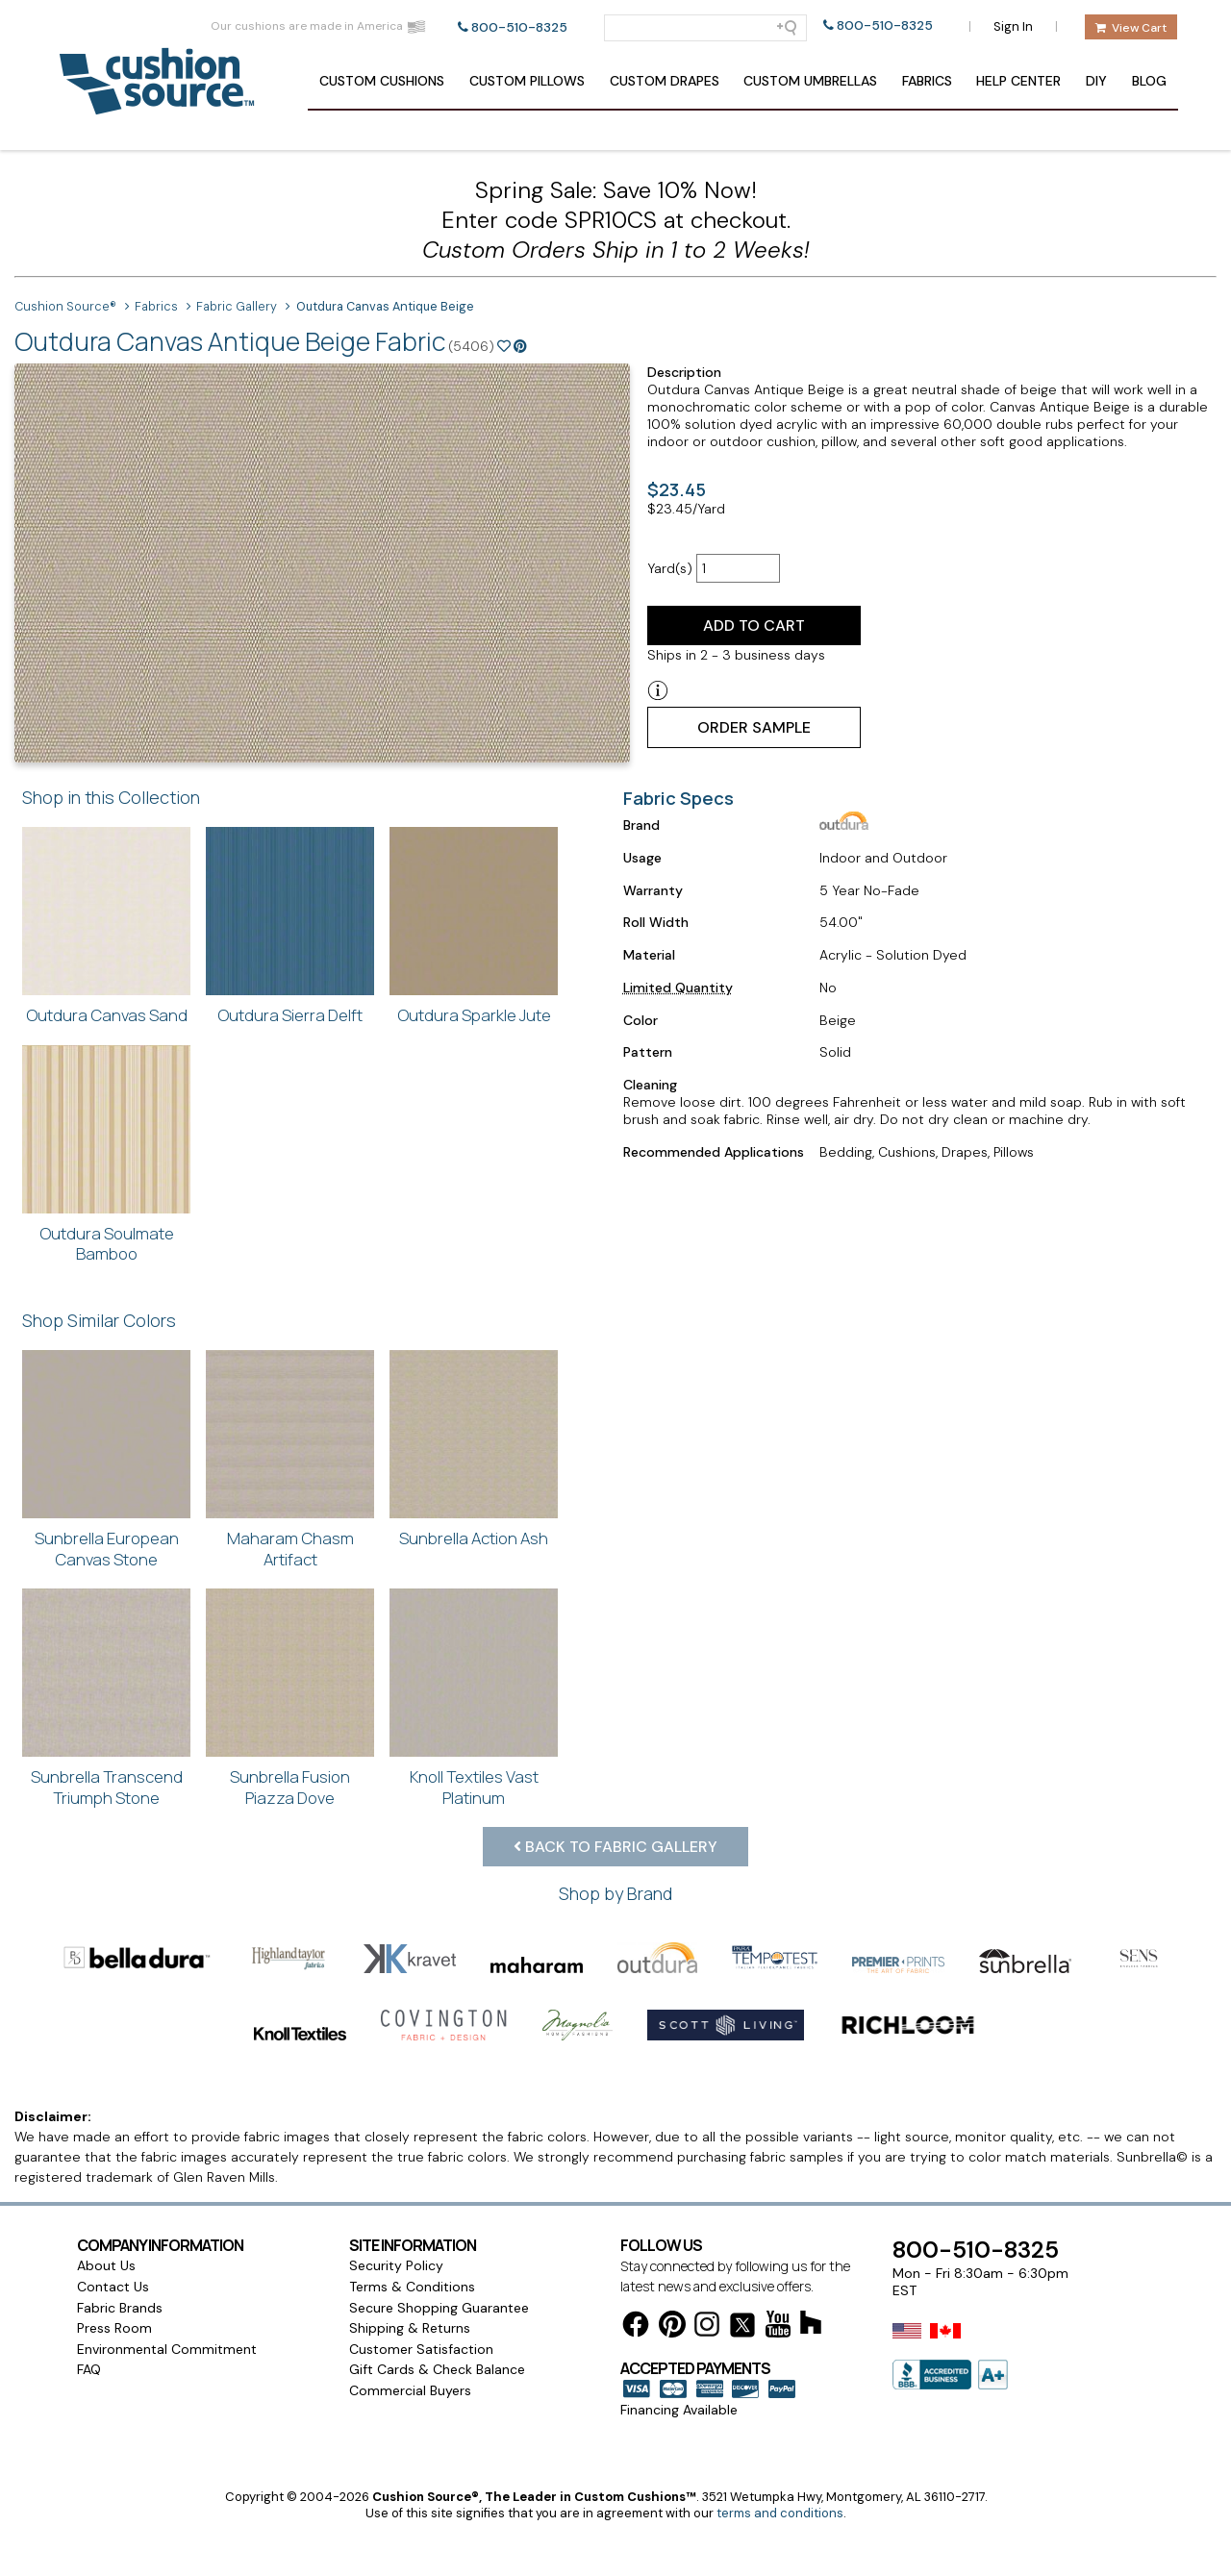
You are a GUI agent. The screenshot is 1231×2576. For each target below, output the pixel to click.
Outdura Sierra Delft (290, 1015)
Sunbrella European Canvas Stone (107, 1548)
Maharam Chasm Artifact (290, 1548)
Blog (1149, 80)
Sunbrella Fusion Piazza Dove (290, 1787)
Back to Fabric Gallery (615, 1847)
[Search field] (705, 27)
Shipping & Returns (409, 2260)
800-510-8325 (519, 27)
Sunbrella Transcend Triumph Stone (107, 1787)
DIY (1096, 80)
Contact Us (113, 2219)
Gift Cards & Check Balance (437, 2302)
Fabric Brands (120, 2240)
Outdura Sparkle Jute (474, 1015)
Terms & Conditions (412, 2219)
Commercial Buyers (410, 2323)
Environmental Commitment (167, 2281)
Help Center (1018, 80)
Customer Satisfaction (421, 2281)
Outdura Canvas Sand (107, 1015)
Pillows (527, 80)
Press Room (114, 2260)
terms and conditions (779, 2446)
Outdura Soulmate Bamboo (106, 1243)
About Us (106, 2198)
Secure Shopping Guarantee (439, 2240)
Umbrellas (810, 80)
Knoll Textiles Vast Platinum (474, 1787)
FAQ (89, 2302)
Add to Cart (754, 625)
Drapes (664, 80)
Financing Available (679, 2342)
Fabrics (927, 80)
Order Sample (754, 727)
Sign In (1013, 26)
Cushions (381, 80)
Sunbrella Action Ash (473, 1538)
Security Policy (396, 2198)
